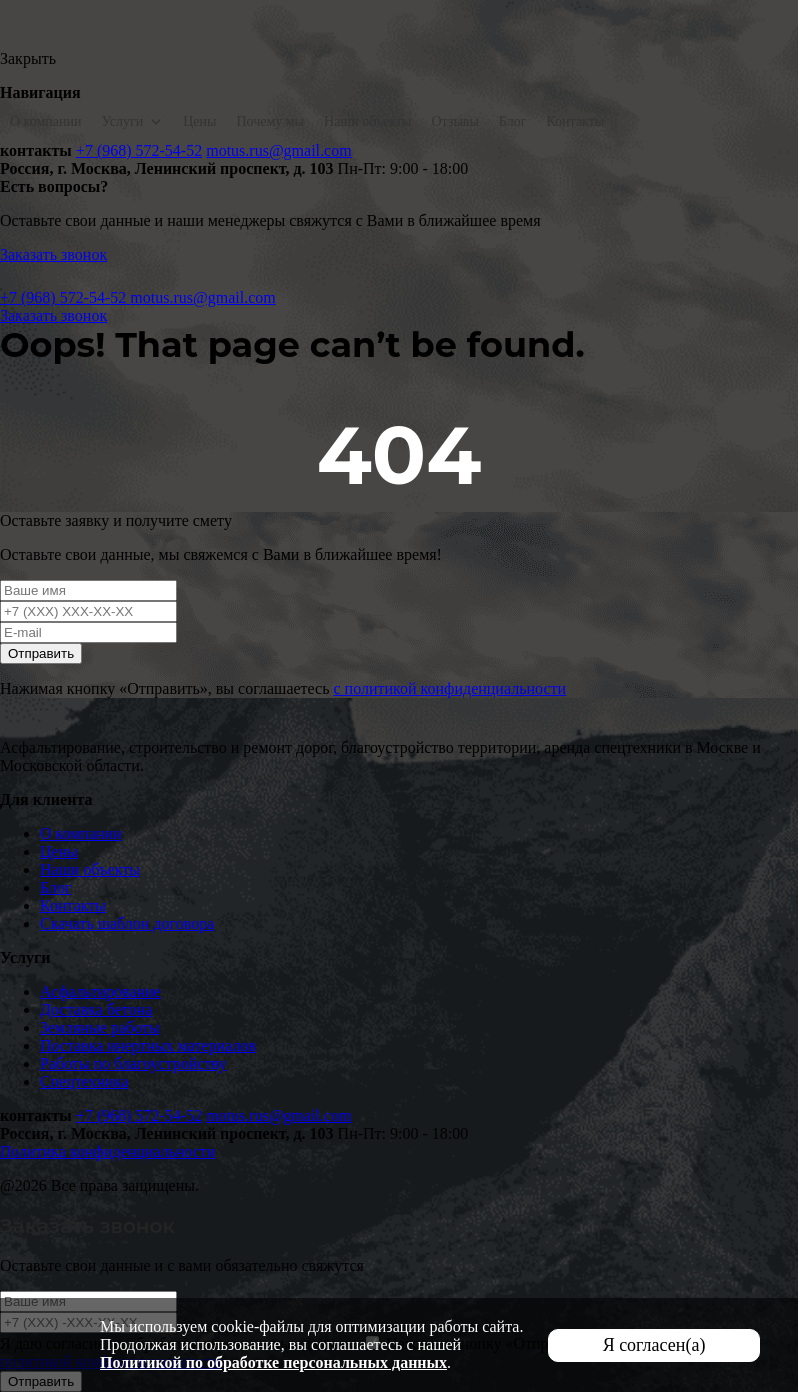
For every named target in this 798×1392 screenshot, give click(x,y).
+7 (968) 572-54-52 (139, 150)
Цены (199, 121)
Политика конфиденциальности (108, 1151)
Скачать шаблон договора (127, 923)
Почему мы (270, 121)
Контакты (575, 121)
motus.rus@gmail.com (278, 150)
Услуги (132, 121)
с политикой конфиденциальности (449, 688)
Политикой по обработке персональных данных (273, 1362)
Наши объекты (367, 121)
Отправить (41, 653)
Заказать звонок (53, 254)
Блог (513, 121)
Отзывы (455, 121)
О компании (45, 121)
